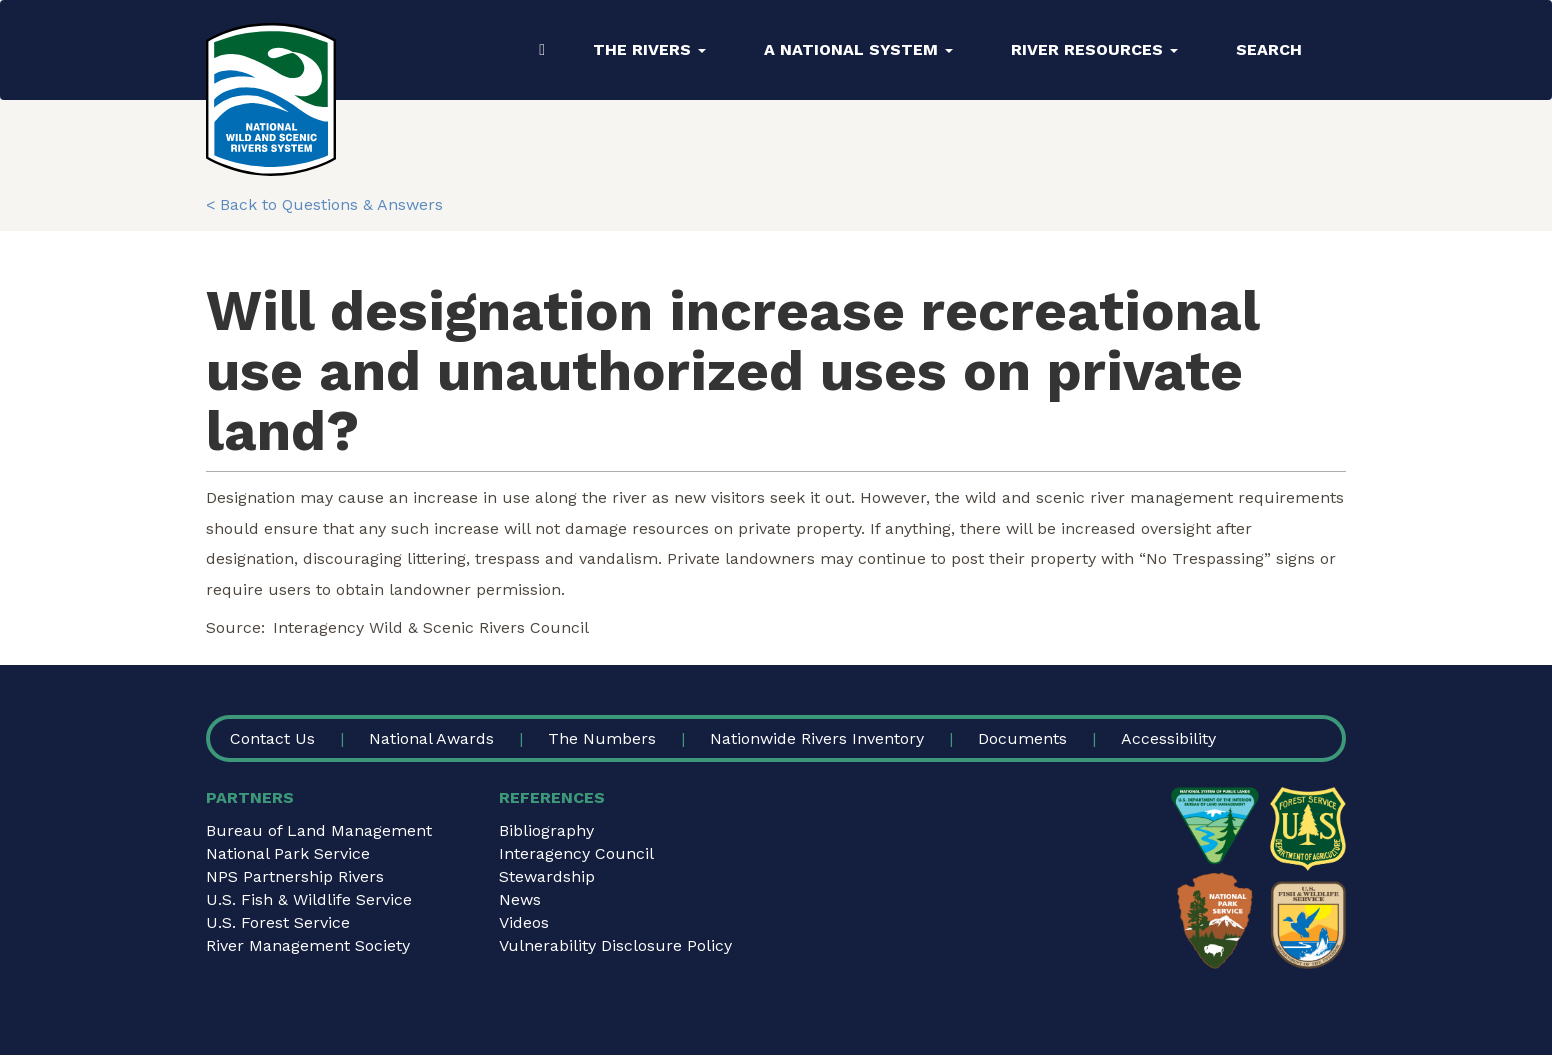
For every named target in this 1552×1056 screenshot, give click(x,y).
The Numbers (602, 738)
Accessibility (1168, 738)
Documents (1022, 738)
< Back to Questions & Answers (324, 204)
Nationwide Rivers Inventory (817, 738)
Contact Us (272, 738)
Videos (524, 922)
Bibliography (546, 830)
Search (1269, 49)
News (520, 899)
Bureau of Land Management (319, 830)
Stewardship (547, 876)
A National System (858, 49)
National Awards (431, 738)
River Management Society (308, 945)
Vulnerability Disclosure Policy (615, 945)
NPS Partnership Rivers (295, 876)
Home (542, 50)
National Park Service (288, 853)
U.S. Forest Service (278, 922)
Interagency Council (576, 853)
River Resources (1094, 49)
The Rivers (649, 49)
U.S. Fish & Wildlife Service (309, 899)
